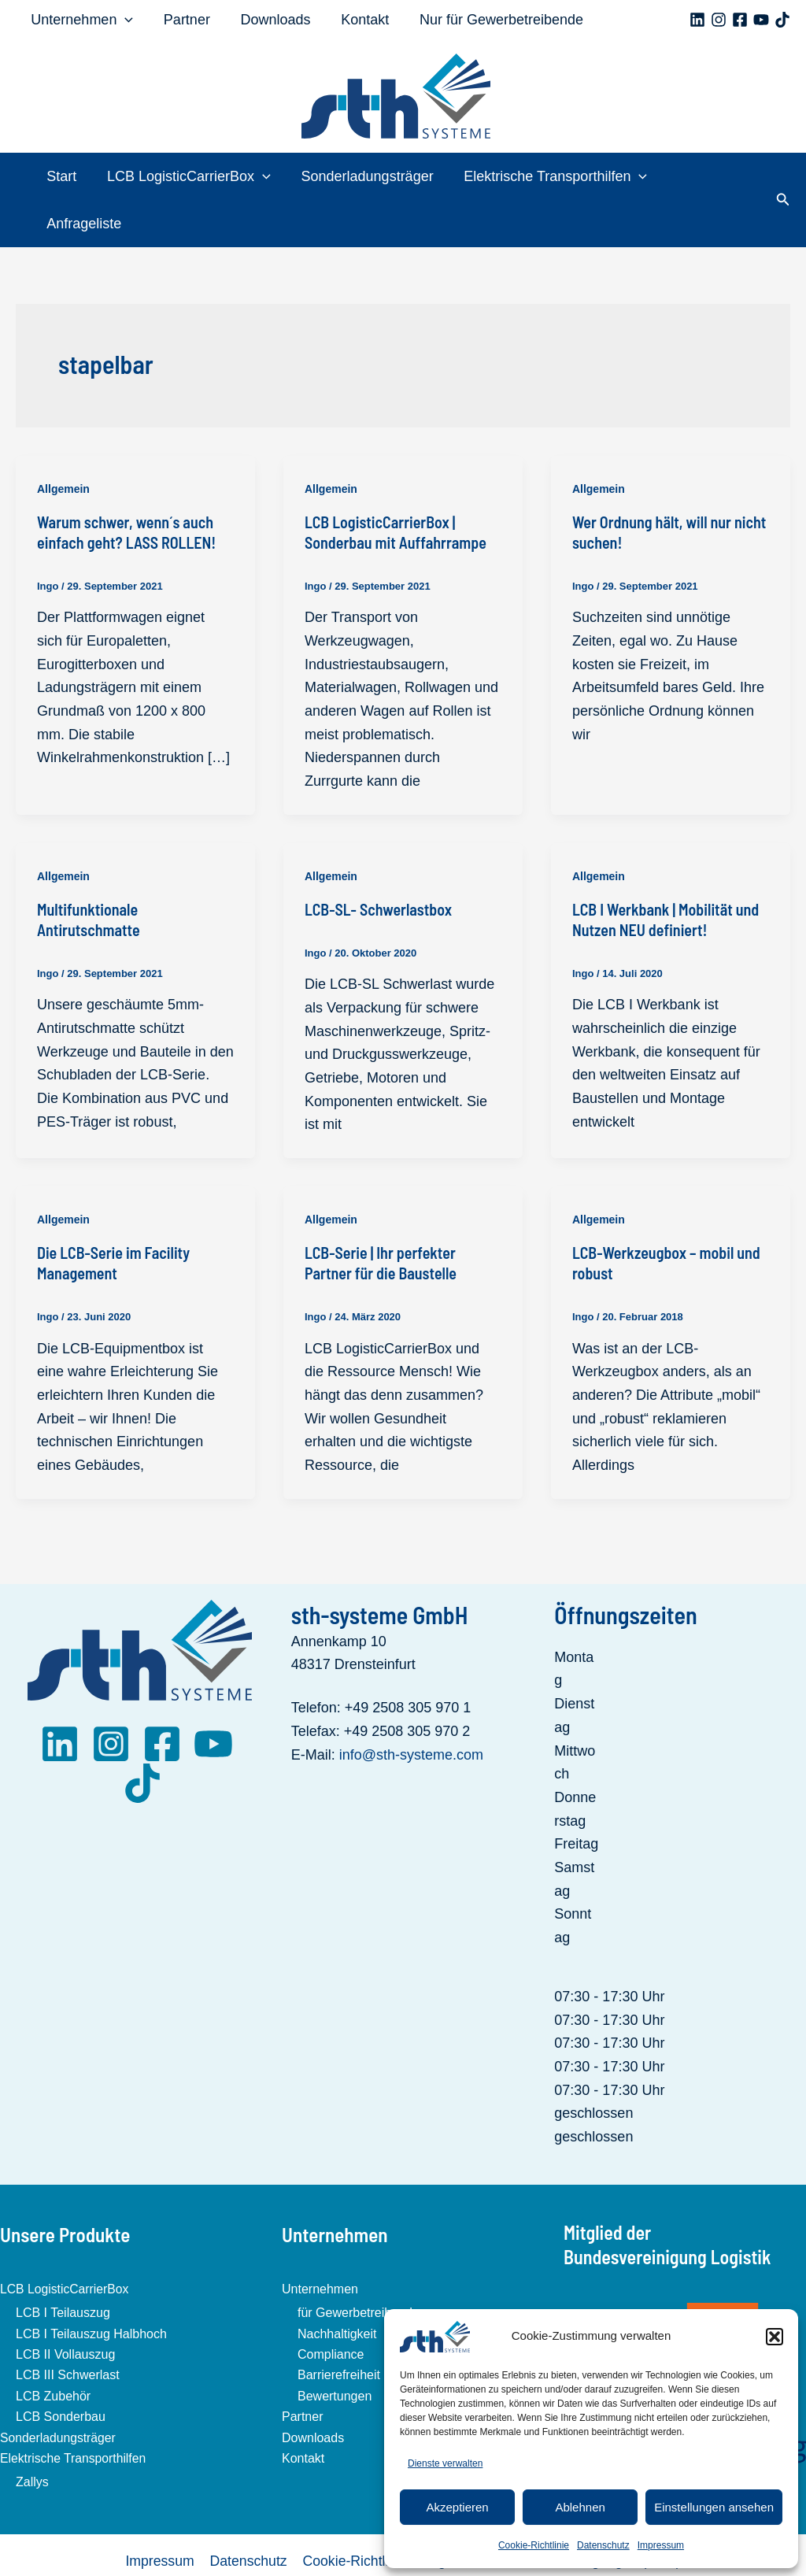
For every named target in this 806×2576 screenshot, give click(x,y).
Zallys (32, 2435)
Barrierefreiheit (339, 2328)
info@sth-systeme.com (411, 1707)
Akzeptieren (457, 2507)
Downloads (270, 20)
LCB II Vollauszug (65, 2307)
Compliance (331, 2307)
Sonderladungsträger (365, 176)
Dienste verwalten (445, 2463)
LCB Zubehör (53, 2349)
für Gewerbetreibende (359, 2266)
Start (64, 176)
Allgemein (63, 441)
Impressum (661, 2545)
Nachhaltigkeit (337, 2286)
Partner (184, 20)
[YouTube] (761, 20)
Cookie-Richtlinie (533, 2545)
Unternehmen (81, 19)
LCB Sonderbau (60, 2370)
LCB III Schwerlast (68, 2328)
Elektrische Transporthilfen (551, 176)
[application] (124, 19)
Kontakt (358, 20)
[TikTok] (782, 20)
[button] (774, 2337)
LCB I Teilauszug (63, 2266)
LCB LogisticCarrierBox (189, 176)
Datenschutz (603, 2545)
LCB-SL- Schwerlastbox (378, 862)
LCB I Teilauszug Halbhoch (91, 2286)
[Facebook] (740, 20)
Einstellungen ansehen (714, 2507)
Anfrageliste (708, 176)
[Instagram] (719, 20)
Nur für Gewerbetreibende (492, 20)
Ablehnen (579, 2507)
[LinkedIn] (59, 1696)
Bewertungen (335, 2349)
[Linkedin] (697, 20)
